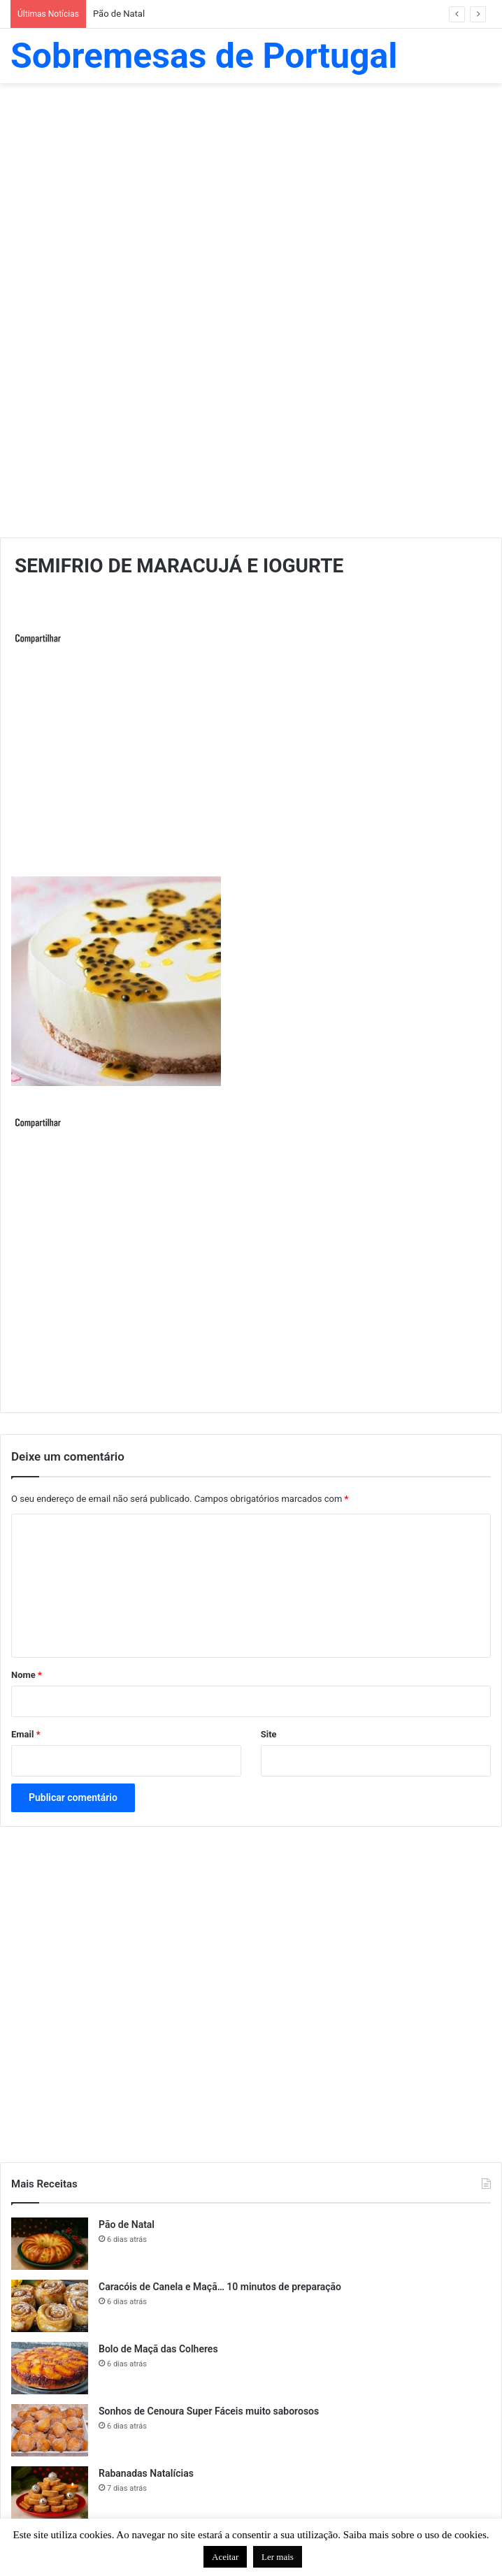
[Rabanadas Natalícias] (49, 2492)
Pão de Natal (119, 13)
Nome (26, 1675)
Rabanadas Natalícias (146, 2473)
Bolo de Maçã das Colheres (158, 2348)
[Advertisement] (251, 195)
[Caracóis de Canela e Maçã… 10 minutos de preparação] (49, 2306)
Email (26, 1734)
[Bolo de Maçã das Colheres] (49, 2368)
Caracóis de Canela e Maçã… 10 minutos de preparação (220, 2286)
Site (269, 1734)
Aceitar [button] (225, 2557)
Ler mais (277, 2557)
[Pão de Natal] (49, 2243)
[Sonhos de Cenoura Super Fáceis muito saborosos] (49, 2430)
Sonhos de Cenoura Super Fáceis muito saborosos (209, 2411)
